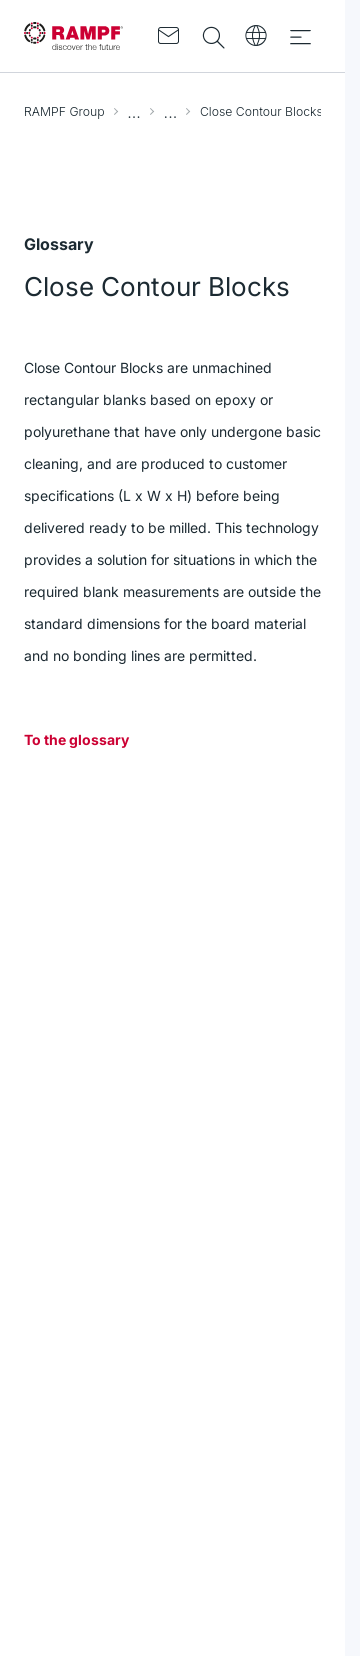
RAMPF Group (64, 111)
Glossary (171, 112)
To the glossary (76, 739)
